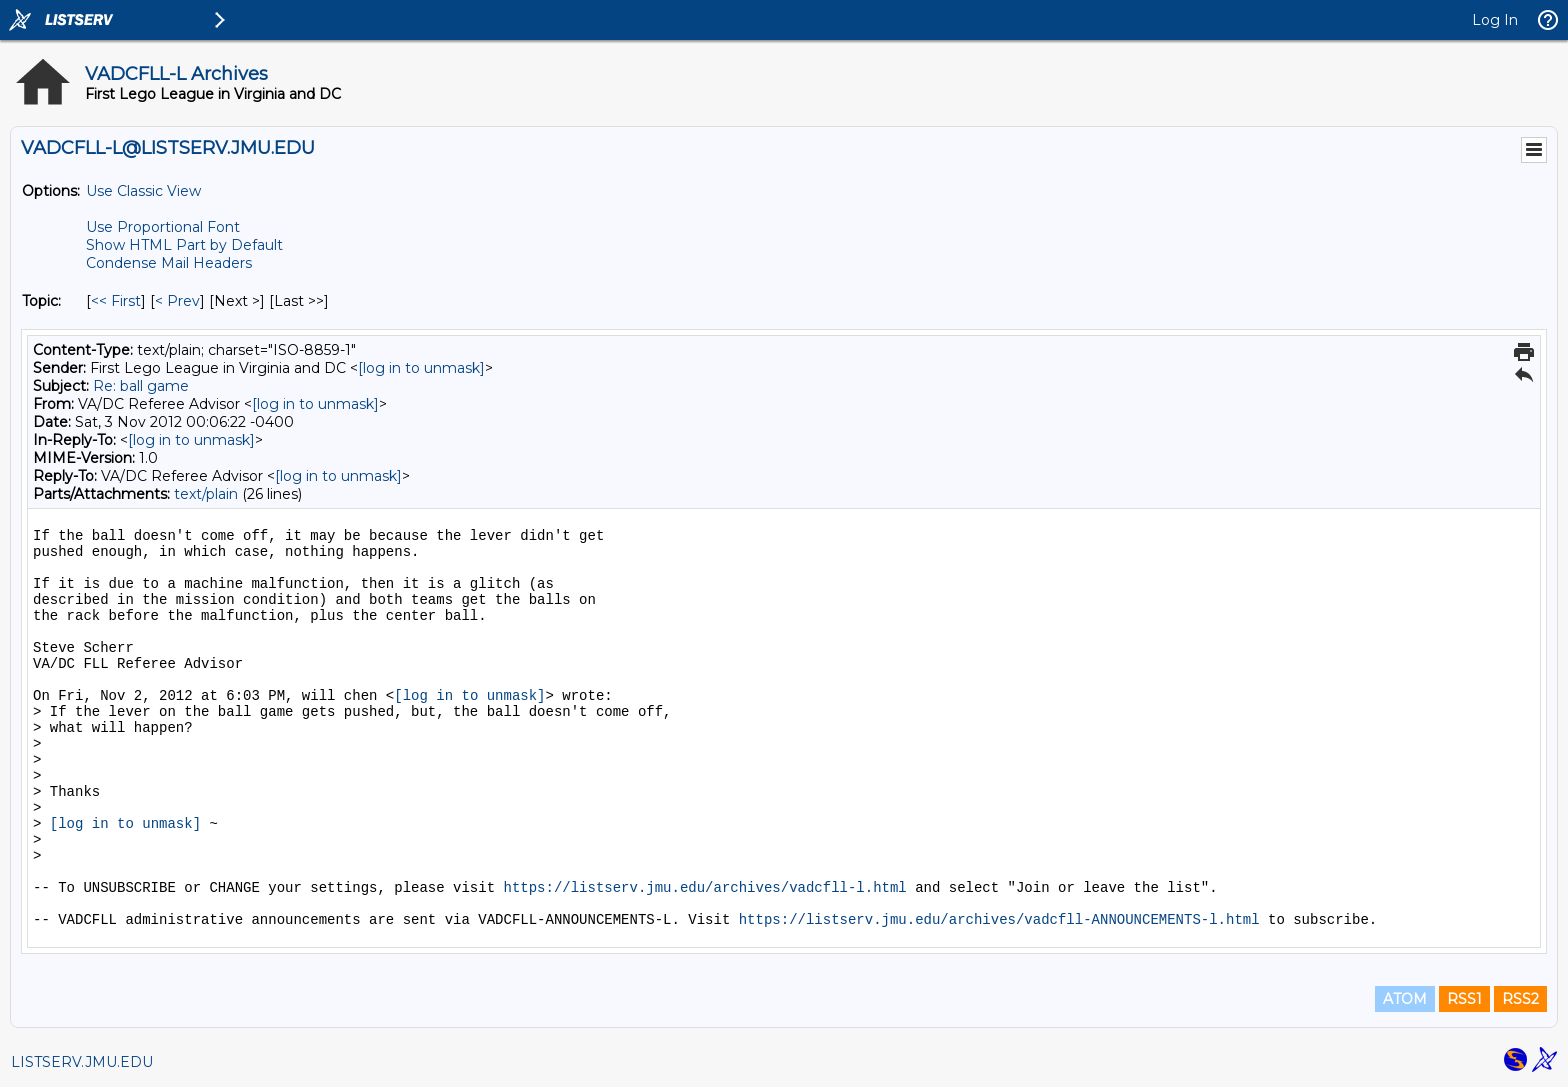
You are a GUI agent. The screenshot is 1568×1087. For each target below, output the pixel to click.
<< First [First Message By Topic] (116, 301)
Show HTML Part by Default (184, 245)
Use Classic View (143, 191)
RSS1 (1464, 999)
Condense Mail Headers (169, 263)
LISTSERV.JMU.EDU (82, 1062)
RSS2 (1520, 999)
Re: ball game (141, 386)
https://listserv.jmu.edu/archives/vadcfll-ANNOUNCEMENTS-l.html (999, 920)
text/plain (206, 494)
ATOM (1405, 999)
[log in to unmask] (421, 368)
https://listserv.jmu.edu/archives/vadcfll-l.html (704, 888)
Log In (1495, 20)
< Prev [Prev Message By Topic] (177, 301)
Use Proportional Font (163, 227)
